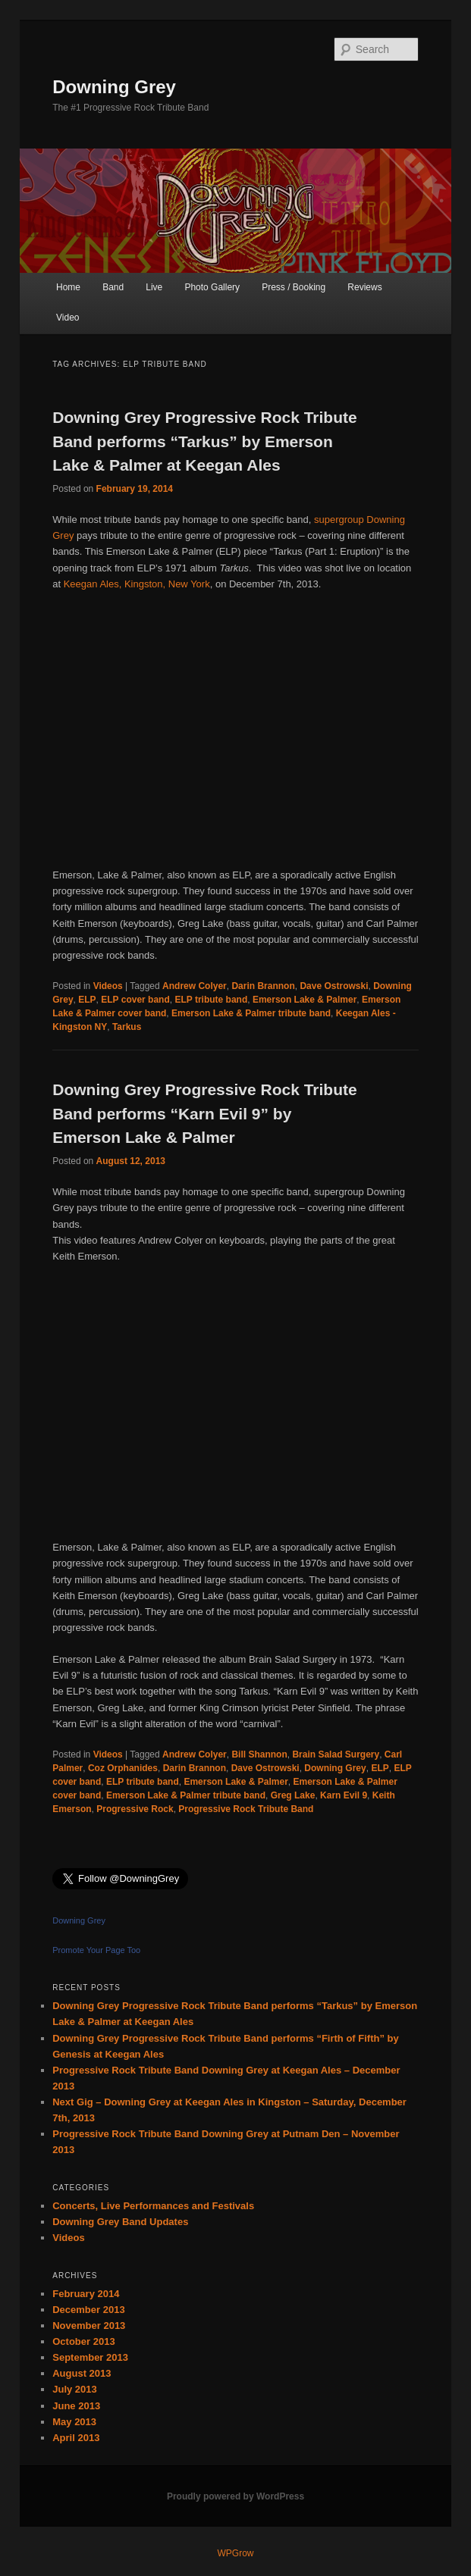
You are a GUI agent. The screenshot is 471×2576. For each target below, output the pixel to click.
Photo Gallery (212, 287)
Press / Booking (293, 287)
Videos (108, 986)
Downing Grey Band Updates (120, 2221)
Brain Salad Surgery (335, 1754)
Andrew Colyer (194, 986)
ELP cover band (135, 999)
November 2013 (88, 2325)
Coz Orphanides (123, 1768)
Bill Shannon (259, 1754)
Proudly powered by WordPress (235, 2496)
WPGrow (236, 2553)
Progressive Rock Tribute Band (245, 1809)
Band (113, 287)
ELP (87, 999)
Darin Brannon (262, 986)
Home (68, 287)
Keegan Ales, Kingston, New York (137, 584)
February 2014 (85, 2293)
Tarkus (126, 1027)
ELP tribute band (210, 999)
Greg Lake (293, 1795)
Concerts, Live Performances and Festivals (153, 2205)
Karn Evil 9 (343, 1795)
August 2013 (81, 2373)
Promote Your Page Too (96, 1950)
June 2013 (76, 2406)
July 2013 (74, 2389)
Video (67, 317)
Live (154, 287)
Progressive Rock (134, 1809)
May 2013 (74, 2421)
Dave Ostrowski (334, 986)
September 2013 (90, 2357)
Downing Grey (114, 87)
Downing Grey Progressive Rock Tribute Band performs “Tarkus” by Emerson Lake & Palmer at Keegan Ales (204, 441)
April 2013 (75, 2437)
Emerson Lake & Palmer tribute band (251, 1013)
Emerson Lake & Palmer (304, 999)
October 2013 (83, 2341)
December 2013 (88, 2309)
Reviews (364, 287)
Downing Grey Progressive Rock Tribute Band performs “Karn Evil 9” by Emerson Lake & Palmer (204, 1113)
